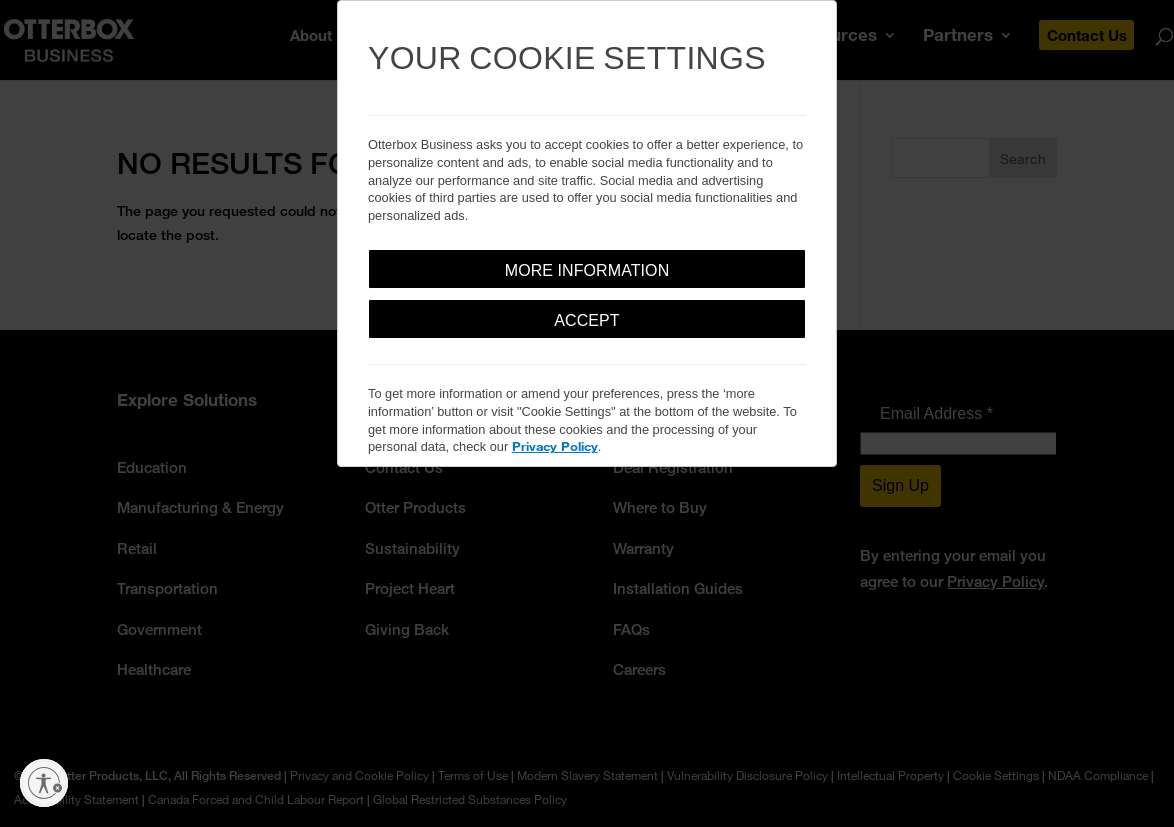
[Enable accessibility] (44, 783)
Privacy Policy (555, 446)
